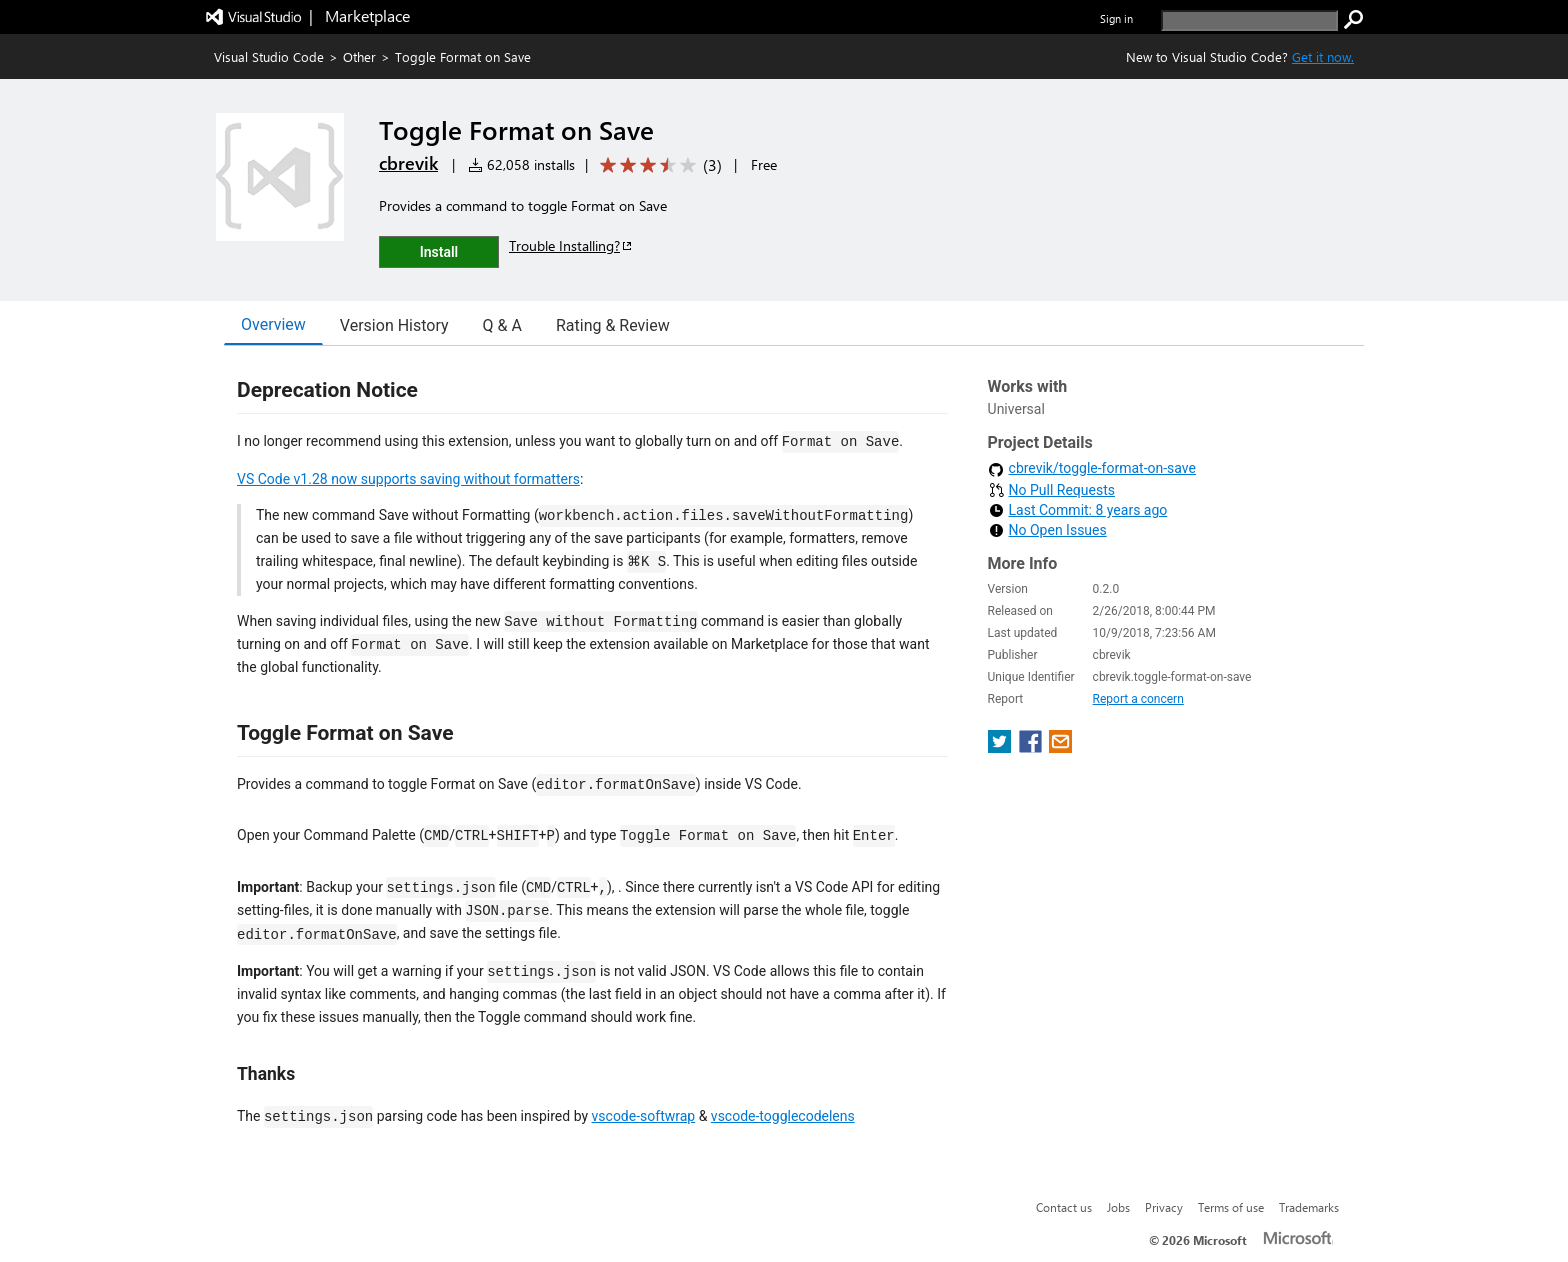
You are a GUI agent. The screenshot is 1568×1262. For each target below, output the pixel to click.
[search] (1249, 20)
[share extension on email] (1060, 747)
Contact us (1064, 1207)
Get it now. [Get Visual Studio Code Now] (1323, 56)
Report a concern (1138, 699)
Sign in (1116, 18)
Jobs (1118, 1207)
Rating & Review (613, 325)
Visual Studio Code (269, 56)
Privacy (1164, 1207)
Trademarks (1309, 1207)
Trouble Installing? (571, 245)
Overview (273, 324)
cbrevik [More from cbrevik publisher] (408, 163)
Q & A (502, 325)
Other (359, 56)
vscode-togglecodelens (783, 1116)
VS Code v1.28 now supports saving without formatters (408, 479)
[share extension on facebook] (1032, 747)
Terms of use (1231, 1207)
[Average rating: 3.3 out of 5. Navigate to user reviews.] (657, 165)
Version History (394, 325)
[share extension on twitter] (1001, 747)
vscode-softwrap (644, 1116)
